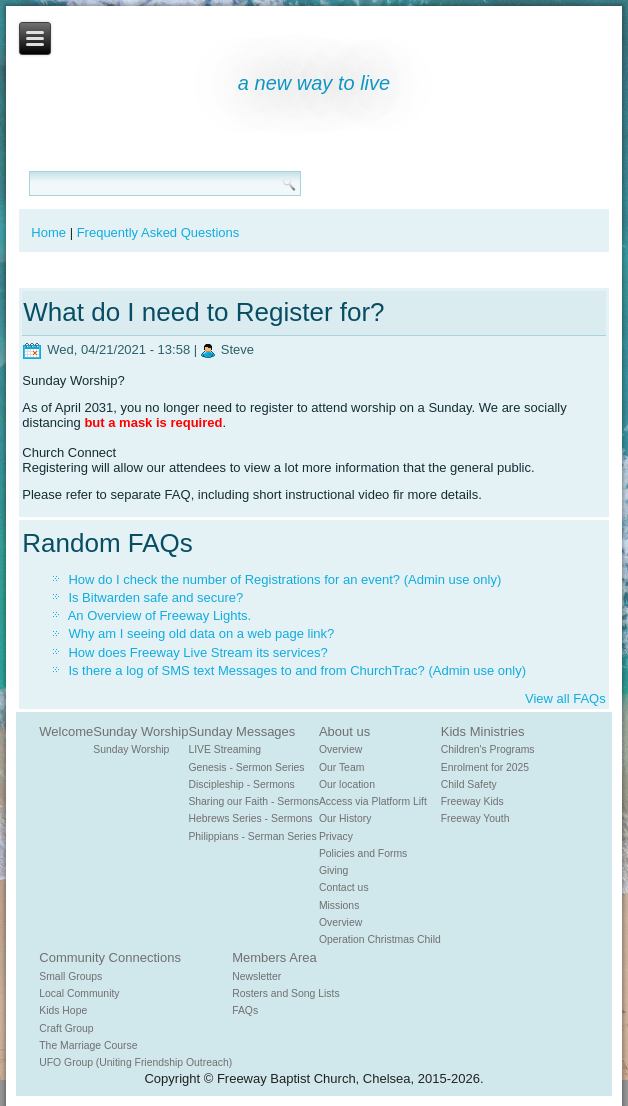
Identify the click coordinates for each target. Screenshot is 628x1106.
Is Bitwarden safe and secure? (155, 597)
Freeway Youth (475, 818)
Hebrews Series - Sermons (250, 818)
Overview (340, 749)
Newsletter (256, 976)
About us (344, 731)
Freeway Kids (472, 801)
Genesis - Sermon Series (246, 767)
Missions (339, 905)
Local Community (79, 993)
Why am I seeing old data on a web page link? (201, 633)
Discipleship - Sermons (241, 784)
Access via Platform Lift (373, 801)
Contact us (344, 887)
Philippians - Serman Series (252, 836)
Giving (333, 870)
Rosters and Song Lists (285, 993)
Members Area (274, 957)
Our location (347, 784)
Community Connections (110, 957)
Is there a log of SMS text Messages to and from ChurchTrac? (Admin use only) (297, 670)
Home (48, 232)
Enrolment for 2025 (485, 767)
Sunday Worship (140, 731)
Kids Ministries (483, 731)
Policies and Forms (363, 853)
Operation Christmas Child (380, 939)
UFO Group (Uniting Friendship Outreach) (135, 1062)
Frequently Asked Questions (158, 232)
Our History (345, 818)
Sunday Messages (241, 731)
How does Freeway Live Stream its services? (197, 652)
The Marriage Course (88, 1045)
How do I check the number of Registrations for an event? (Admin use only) (284, 579)
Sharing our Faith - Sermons (253, 801)
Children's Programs (488, 749)
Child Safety (469, 784)
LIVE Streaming (224, 749)
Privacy (336, 836)
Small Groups (70, 976)
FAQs (245, 1010)
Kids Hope (63, 1010)
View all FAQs (565, 698)
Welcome (66, 731)
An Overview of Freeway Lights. (160, 615)
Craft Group (66, 1028)
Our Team (341, 767)
